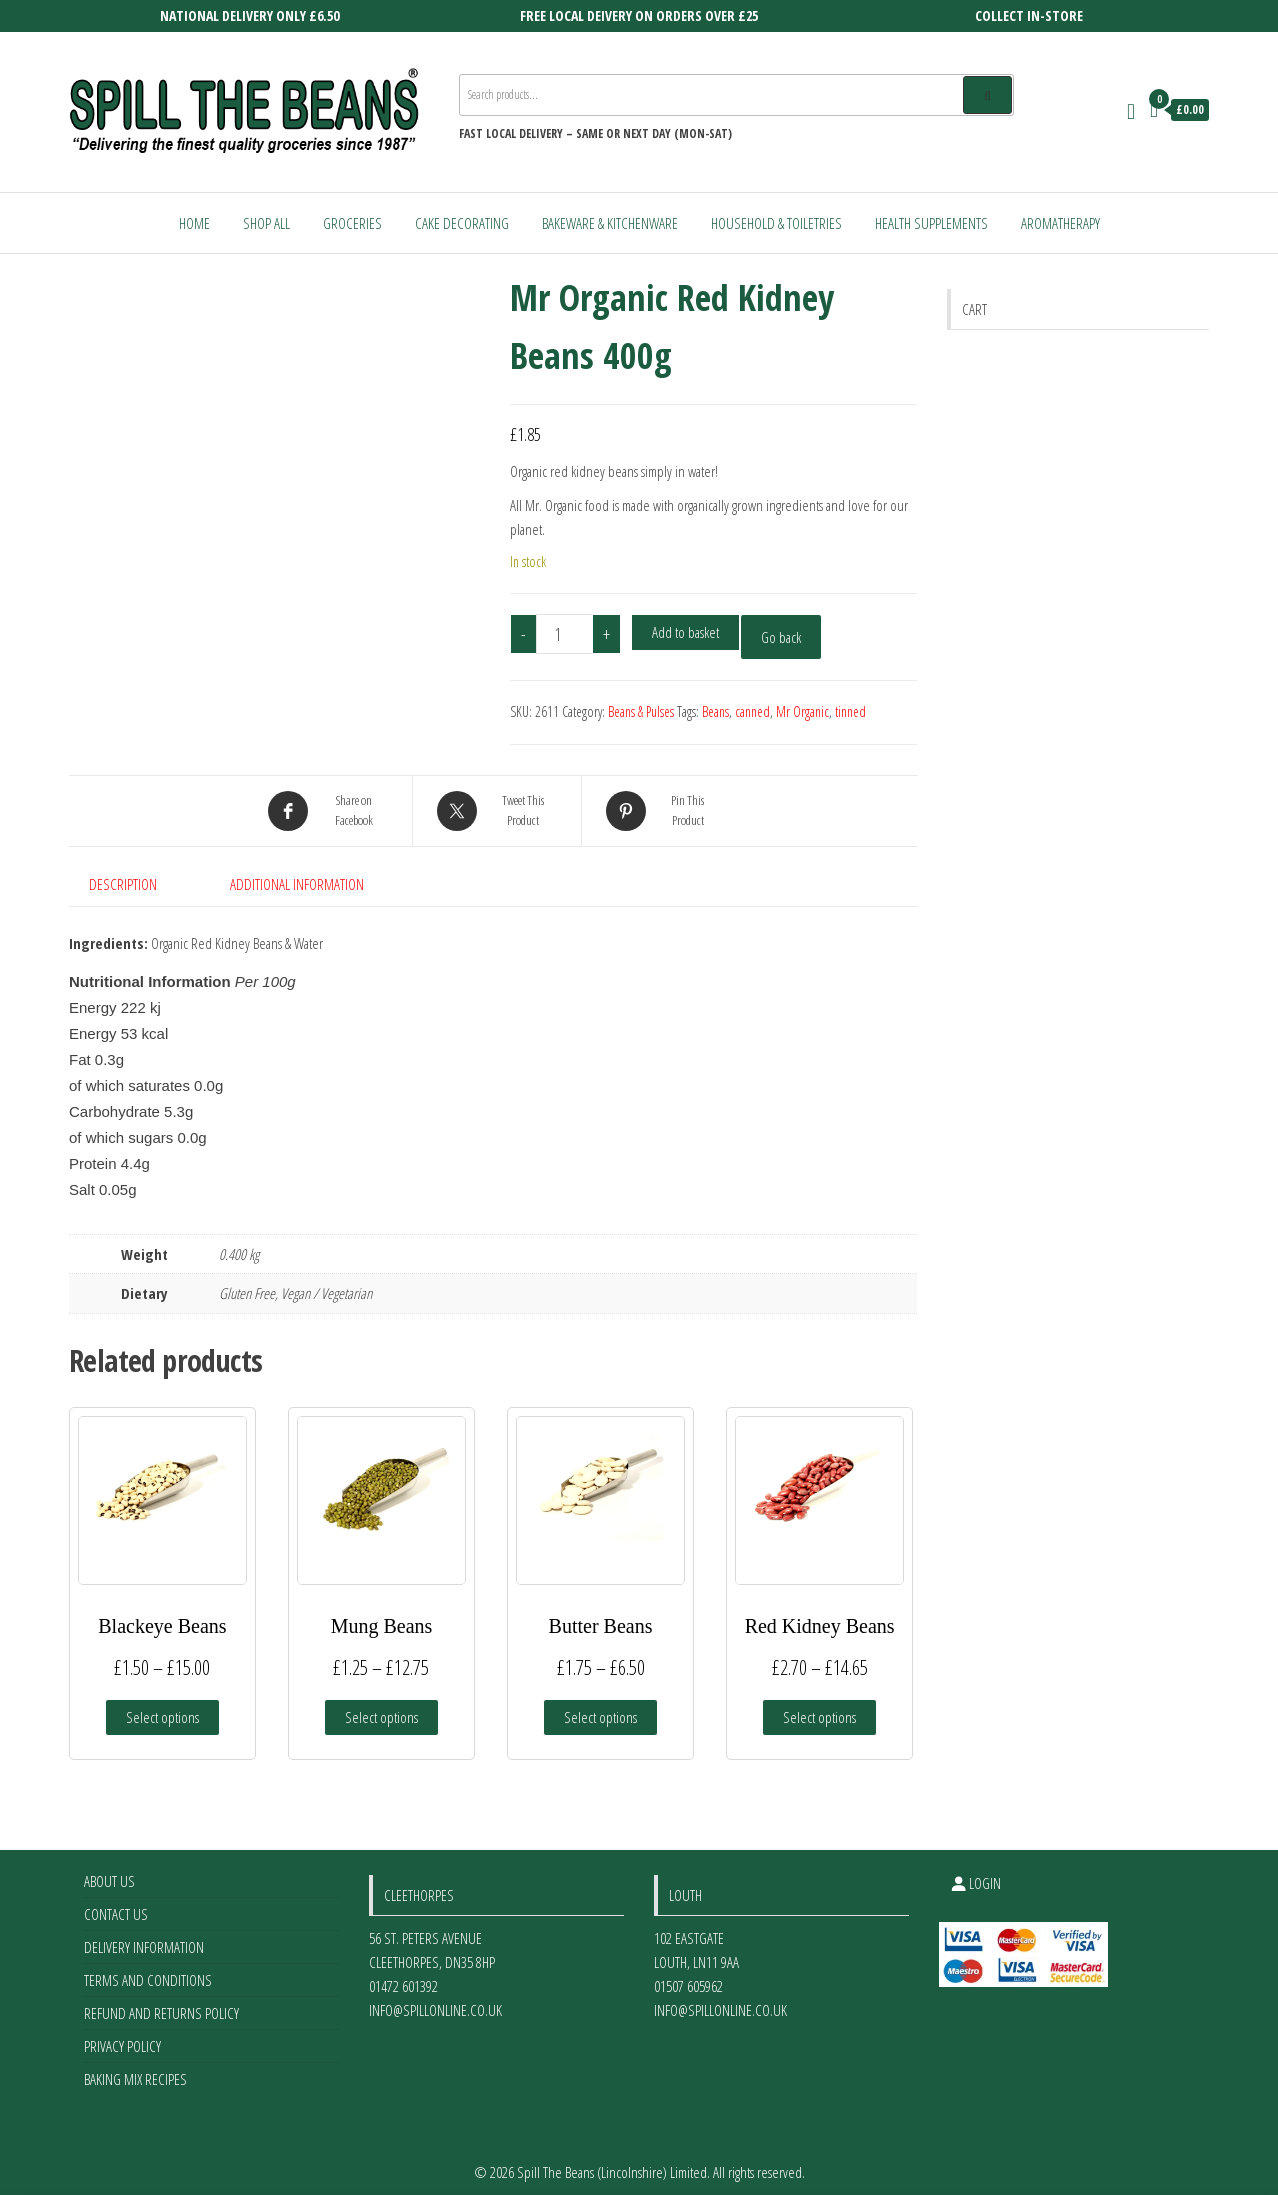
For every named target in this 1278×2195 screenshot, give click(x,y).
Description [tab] (123, 884)
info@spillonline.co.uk (435, 2001)
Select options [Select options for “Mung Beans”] (381, 1708)
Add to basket (685, 632)
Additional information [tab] (297, 884)
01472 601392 (403, 1977)
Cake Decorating (462, 223)
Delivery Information (144, 1938)
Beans (715, 711)
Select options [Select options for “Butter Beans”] (600, 1708)
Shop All (266, 223)
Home (194, 223)
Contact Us (116, 1905)
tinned (850, 711)
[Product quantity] (565, 634)
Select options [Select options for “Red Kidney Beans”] (819, 1708)
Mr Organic (802, 711)
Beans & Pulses (641, 711)
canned (752, 711)
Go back (781, 637)
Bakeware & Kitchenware (610, 223)
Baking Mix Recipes (135, 2070)
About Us (109, 1872)
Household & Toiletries (776, 223)
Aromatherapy (1060, 223)
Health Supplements (931, 223)
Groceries (352, 223)
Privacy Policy (122, 2037)
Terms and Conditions (148, 1971)
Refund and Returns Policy (161, 2004)
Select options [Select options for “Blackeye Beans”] (162, 1708)
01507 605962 (688, 1977)
